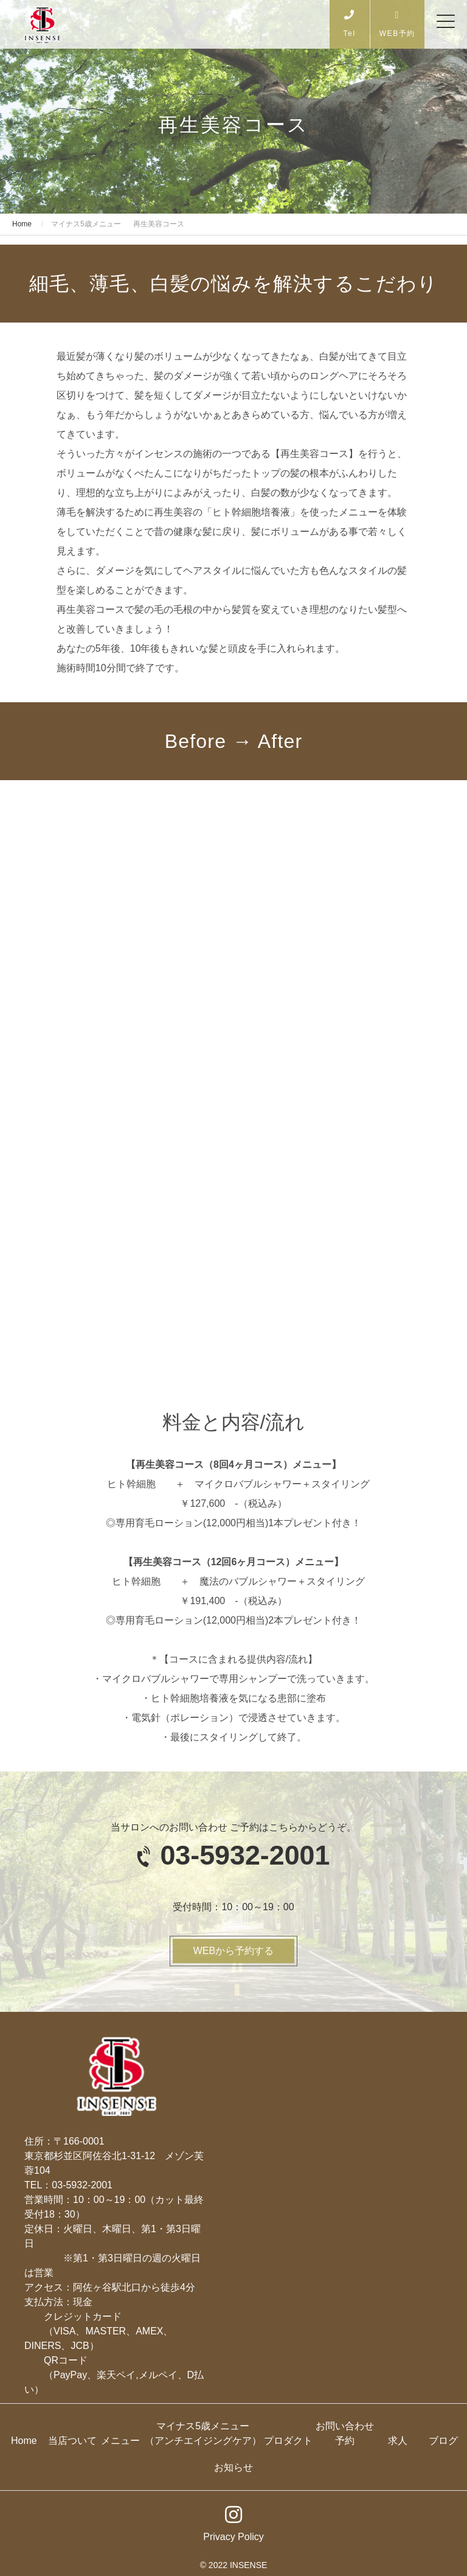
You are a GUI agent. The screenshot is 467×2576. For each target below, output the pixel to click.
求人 (397, 2440)
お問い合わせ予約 (345, 2433)
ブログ (443, 2440)
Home (24, 2440)
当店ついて (72, 2440)
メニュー (120, 2440)
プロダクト (288, 2440)
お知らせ (233, 2467)
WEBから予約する (233, 1951)
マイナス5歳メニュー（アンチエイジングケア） (203, 2433)
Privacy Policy (233, 2537)
